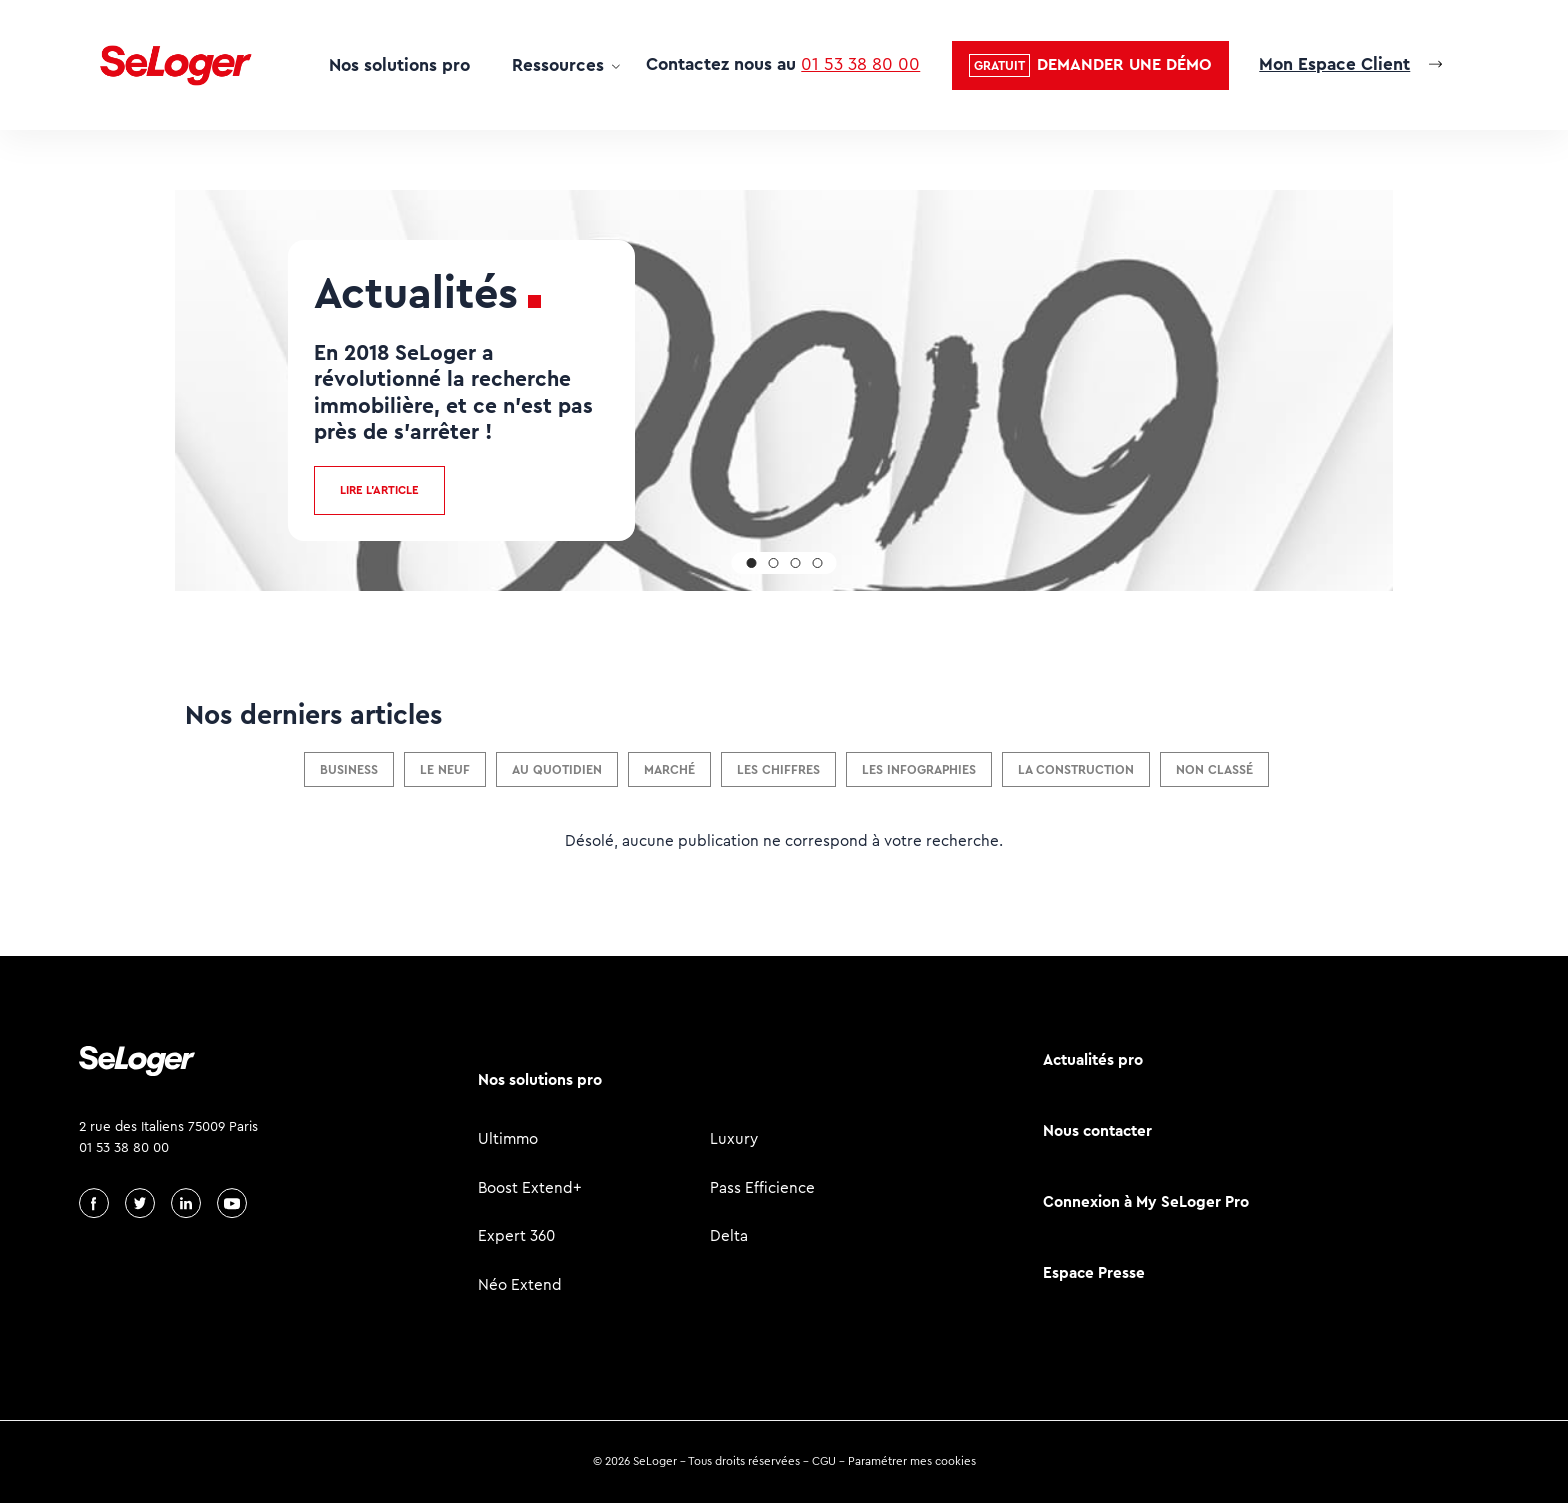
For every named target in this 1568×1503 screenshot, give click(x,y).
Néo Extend (520, 1284)
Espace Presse (1094, 1272)
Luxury (734, 1138)
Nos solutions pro (399, 65)
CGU (824, 1461)
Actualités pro (1093, 1059)
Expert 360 (516, 1235)
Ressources (558, 65)
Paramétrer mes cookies (912, 1461)
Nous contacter (1097, 1130)
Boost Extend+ (530, 1187)
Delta (729, 1235)
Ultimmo (508, 1138)
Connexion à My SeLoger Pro (1146, 1201)
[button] (1090, 65)
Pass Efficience (762, 1187)
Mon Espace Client (1334, 64)
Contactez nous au (783, 64)
